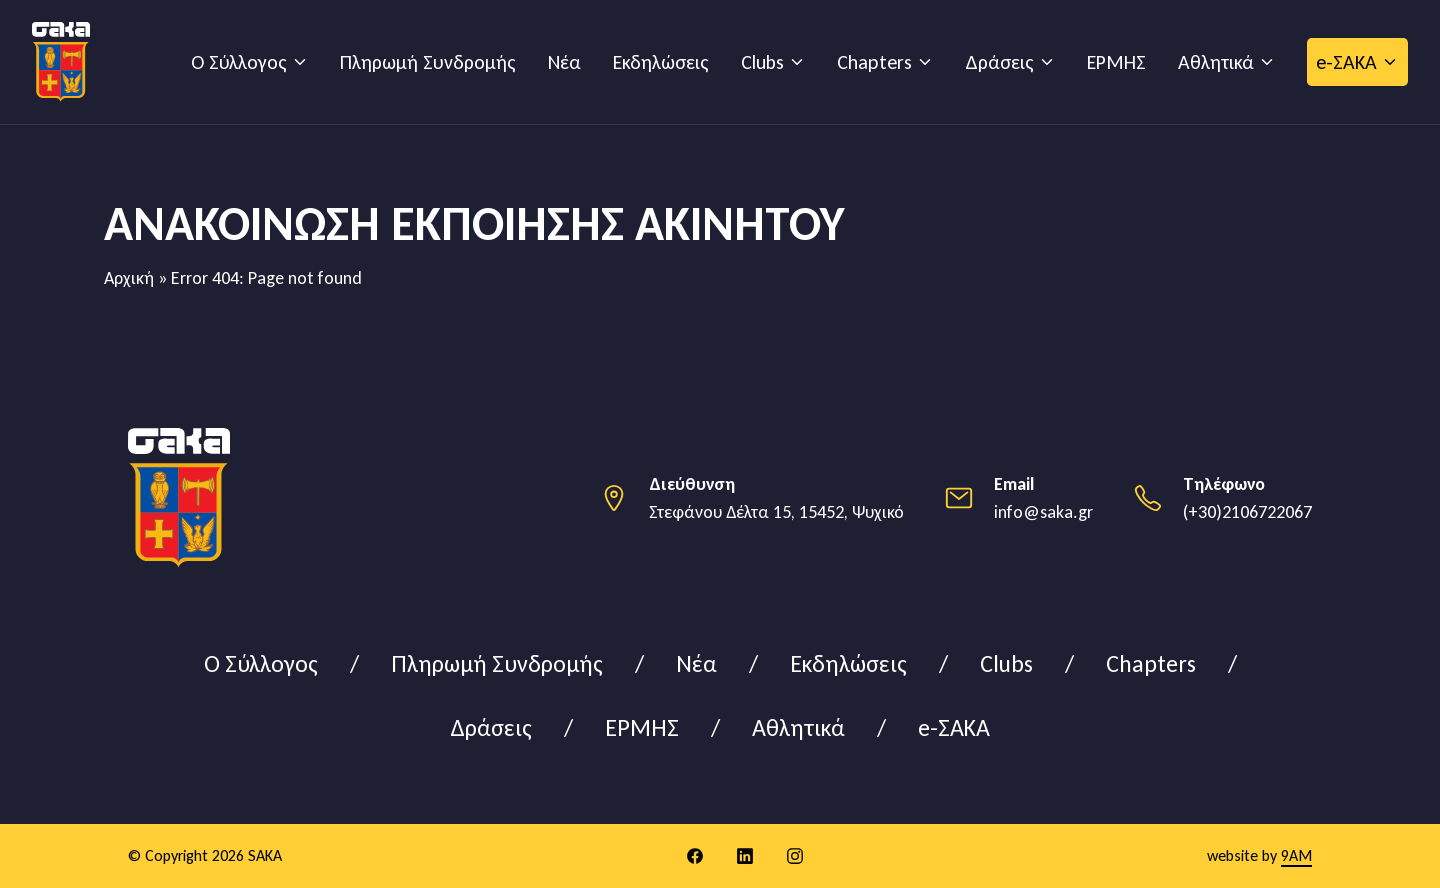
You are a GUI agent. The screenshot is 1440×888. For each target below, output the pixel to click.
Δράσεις (999, 62)
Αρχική (129, 278)
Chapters (874, 62)
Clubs (762, 62)
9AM (1296, 855)
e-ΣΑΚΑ (1346, 62)
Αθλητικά (1216, 62)
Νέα (564, 62)
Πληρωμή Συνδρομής (428, 62)
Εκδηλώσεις (661, 62)
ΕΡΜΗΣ (1116, 62)
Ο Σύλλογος (239, 62)
